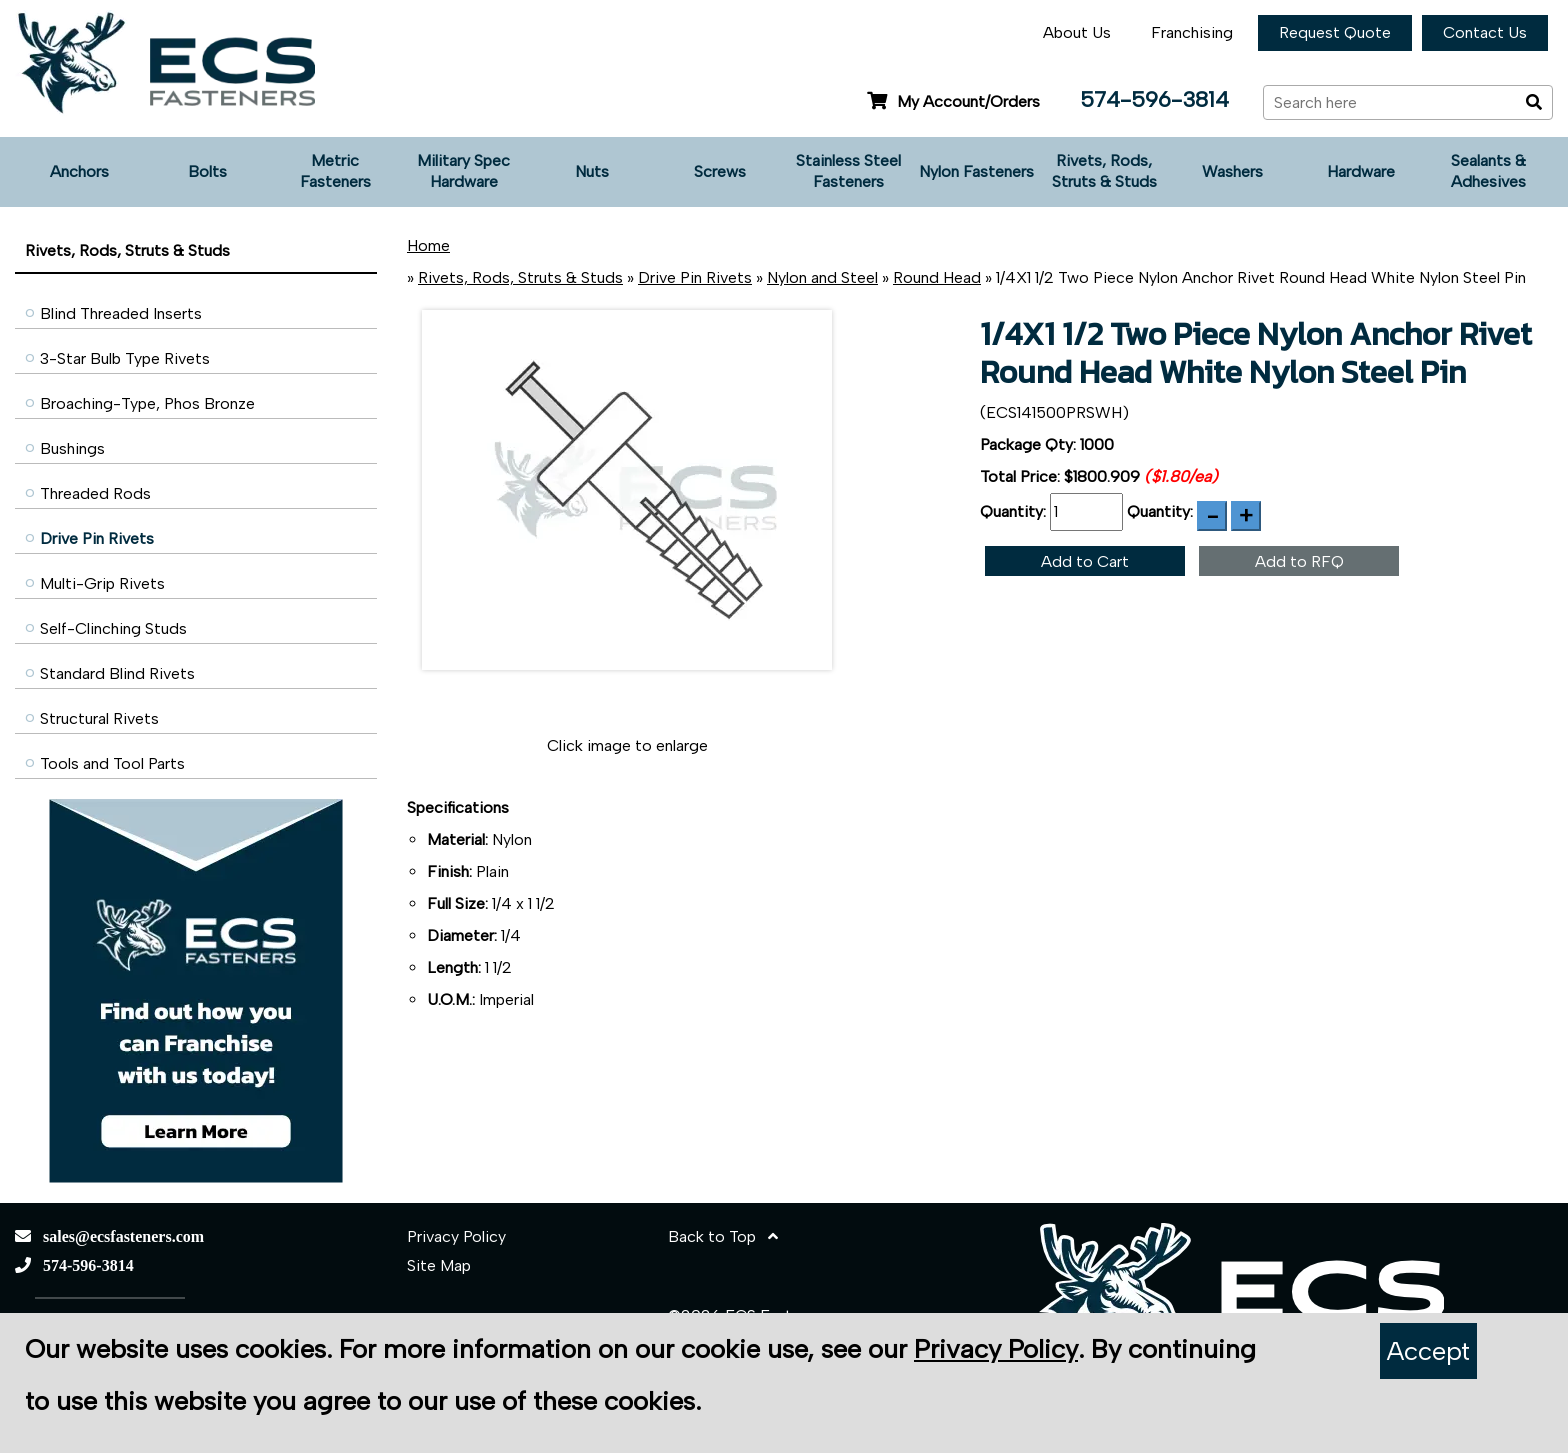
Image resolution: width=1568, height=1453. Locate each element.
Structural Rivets (99, 718)
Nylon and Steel (822, 277)
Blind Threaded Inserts (121, 313)
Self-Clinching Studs (113, 628)
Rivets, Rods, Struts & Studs (1104, 171)
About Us (1077, 32)
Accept (1428, 1351)
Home (428, 245)
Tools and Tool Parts (112, 763)
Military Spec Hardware (463, 171)
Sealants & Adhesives (1488, 171)
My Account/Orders (953, 101)
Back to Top (723, 1236)
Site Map (439, 1265)
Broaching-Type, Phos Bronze (147, 403)
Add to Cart (1085, 561)
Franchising (1192, 32)
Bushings (72, 448)
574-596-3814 (1154, 99)
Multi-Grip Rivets (102, 583)
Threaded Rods (95, 493)
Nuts (592, 171)
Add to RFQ (1299, 561)
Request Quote (1335, 32)
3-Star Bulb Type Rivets (125, 358)
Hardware (1361, 171)
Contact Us (1485, 32)
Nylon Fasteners (976, 171)
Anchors (79, 171)
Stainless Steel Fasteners (848, 171)
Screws (720, 171)
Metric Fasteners (335, 171)
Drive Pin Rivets (97, 538)
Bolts (207, 171)
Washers (1232, 171)
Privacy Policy (456, 1236)
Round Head (937, 277)
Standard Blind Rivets (117, 673)
